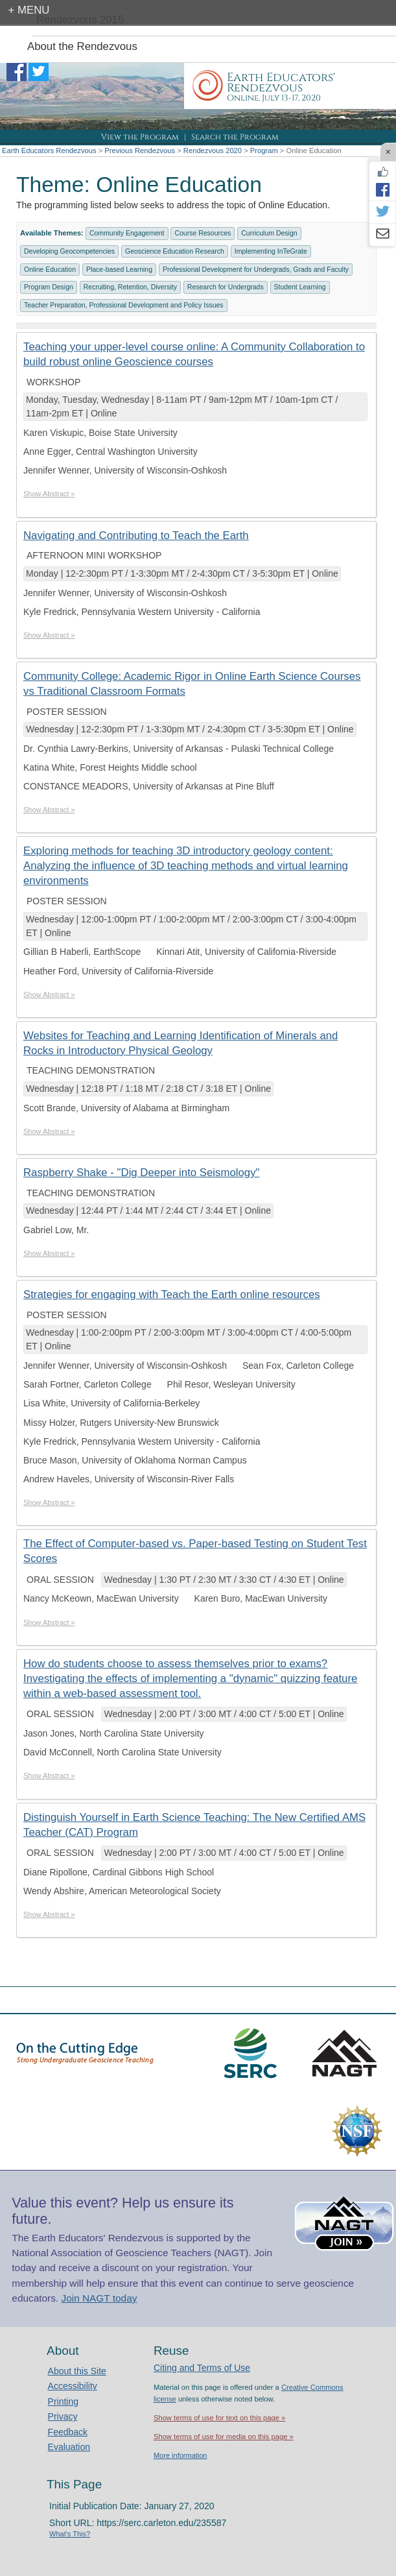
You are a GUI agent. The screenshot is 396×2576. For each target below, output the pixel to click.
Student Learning (300, 287)
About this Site (77, 2371)
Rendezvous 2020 (212, 150)
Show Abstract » (49, 494)
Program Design (48, 287)
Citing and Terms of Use (202, 2368)
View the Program (140, 137)
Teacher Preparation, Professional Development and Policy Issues (124, 305)
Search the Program (235, 137)
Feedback (67, 2432)
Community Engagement (127, 233)
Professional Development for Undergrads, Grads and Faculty (256, 269)
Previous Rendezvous (139, 150)
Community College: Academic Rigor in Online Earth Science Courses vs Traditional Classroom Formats (191, 683)
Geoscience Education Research (174, 251)
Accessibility (72, 2386)
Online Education (50, 269)
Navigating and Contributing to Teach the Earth (136, 535)
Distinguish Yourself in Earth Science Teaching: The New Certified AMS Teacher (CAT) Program (194, 1824)
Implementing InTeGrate (271, 251)
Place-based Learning (119, 269)
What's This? (69, 2534)
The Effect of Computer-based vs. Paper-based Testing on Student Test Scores (195, 1551)
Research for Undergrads (225, 287)
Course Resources (202, 233)
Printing (63, 2401)
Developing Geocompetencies (69, 251)
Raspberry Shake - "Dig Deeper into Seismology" (141, 1172)
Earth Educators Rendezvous (49, 150)
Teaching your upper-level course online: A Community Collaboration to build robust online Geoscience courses (194, 354)
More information (180, 2455)
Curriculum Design (269, 233)
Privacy (63, 2416)
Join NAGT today (99, 2298)
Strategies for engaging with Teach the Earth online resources (171, 1294)
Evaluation (69, 2447)
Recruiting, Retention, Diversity (130, 287)
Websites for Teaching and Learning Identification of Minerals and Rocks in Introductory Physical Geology (180, 1043)
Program (264, 150)
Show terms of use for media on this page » (224, 2436)
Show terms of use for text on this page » (219, 2418)
